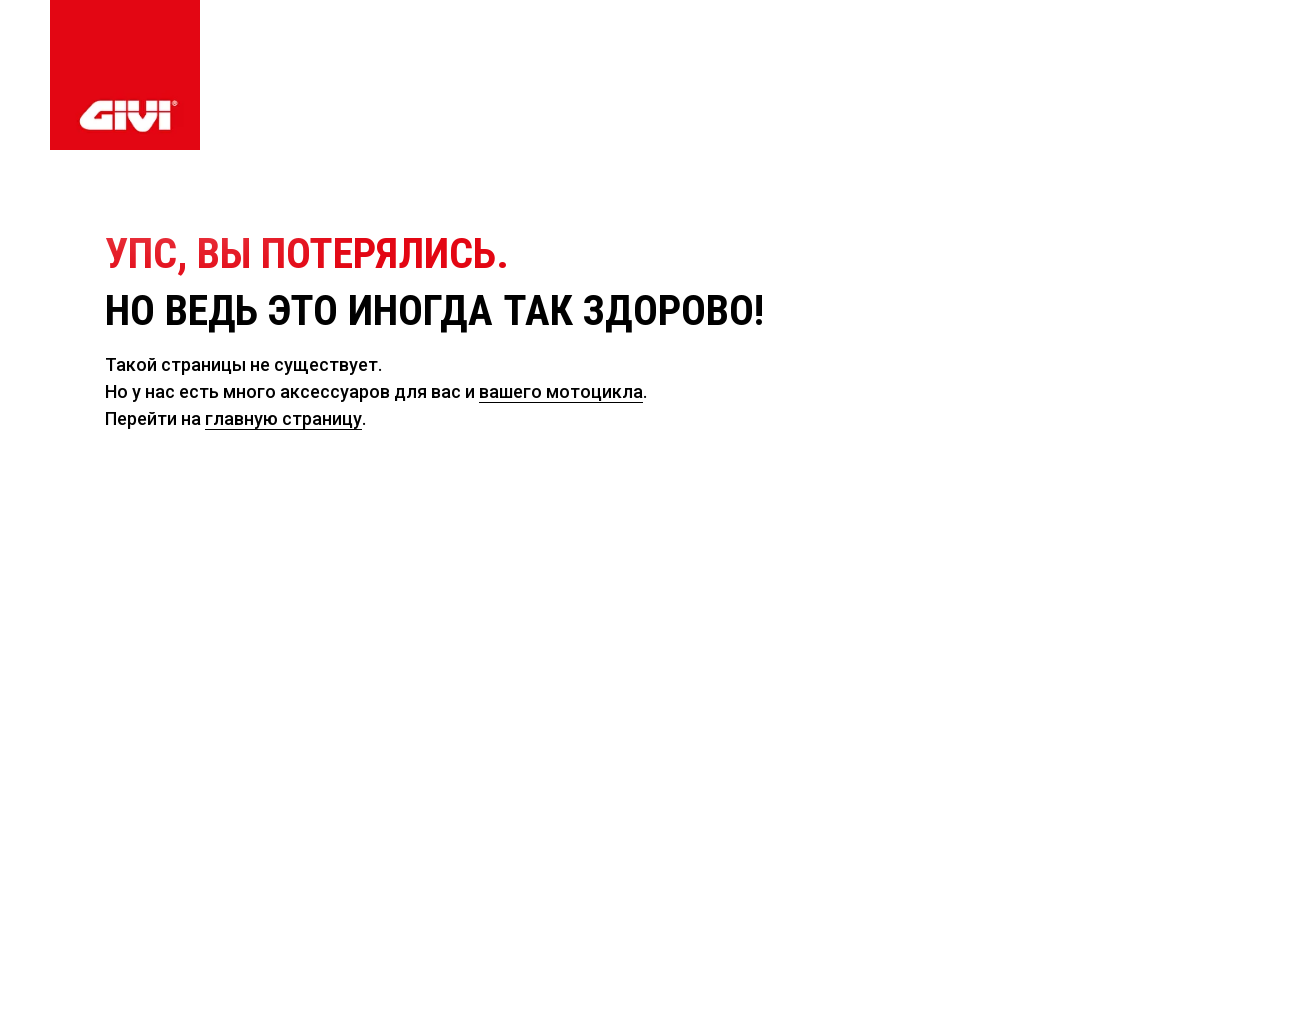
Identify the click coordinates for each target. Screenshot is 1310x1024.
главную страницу (283, 418)
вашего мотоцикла (561, 391)
